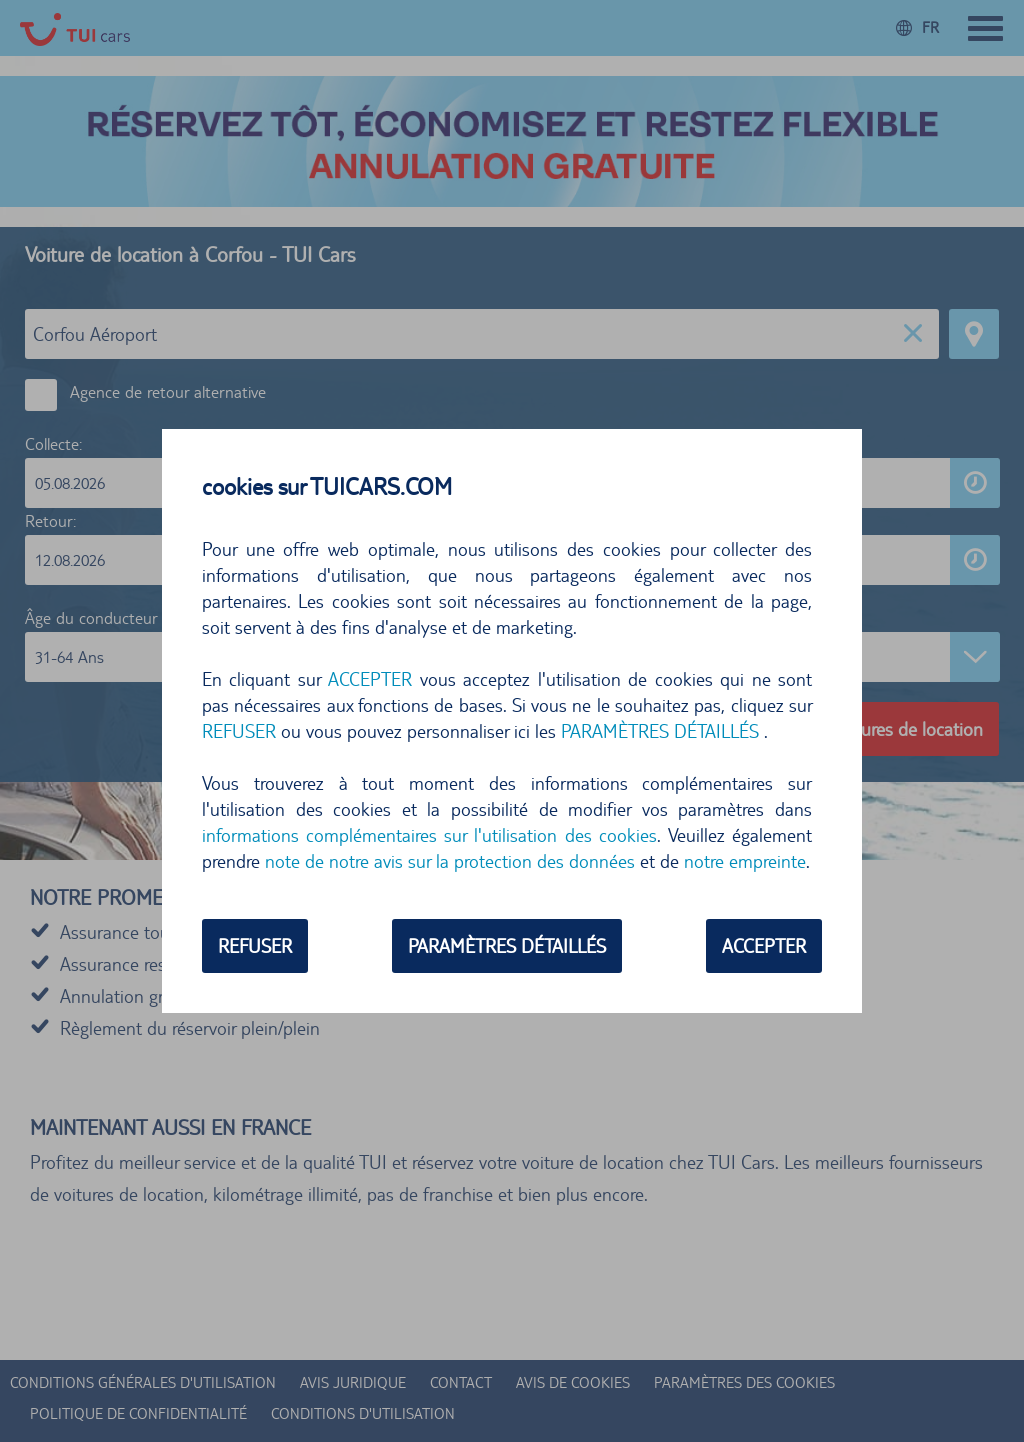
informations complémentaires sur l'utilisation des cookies (429, 835)
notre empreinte (745, 861)
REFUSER (239, 731)
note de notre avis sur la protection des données (450, 861)
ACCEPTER (370, 679)
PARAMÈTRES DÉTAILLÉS (660, 731)
